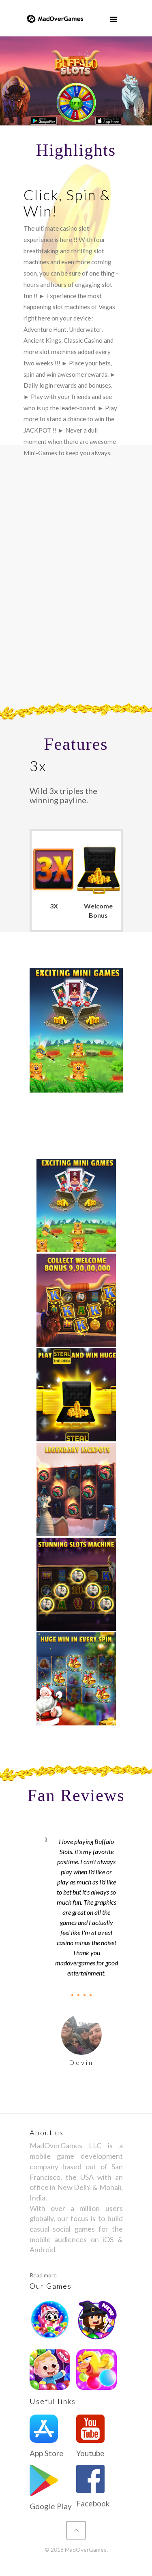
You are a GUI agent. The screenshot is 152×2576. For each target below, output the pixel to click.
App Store (47, 2453)
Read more (43, 2275)
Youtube (90, 2453)
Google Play (51, 2506)
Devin (81, 2062)
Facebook (93, 2503)
